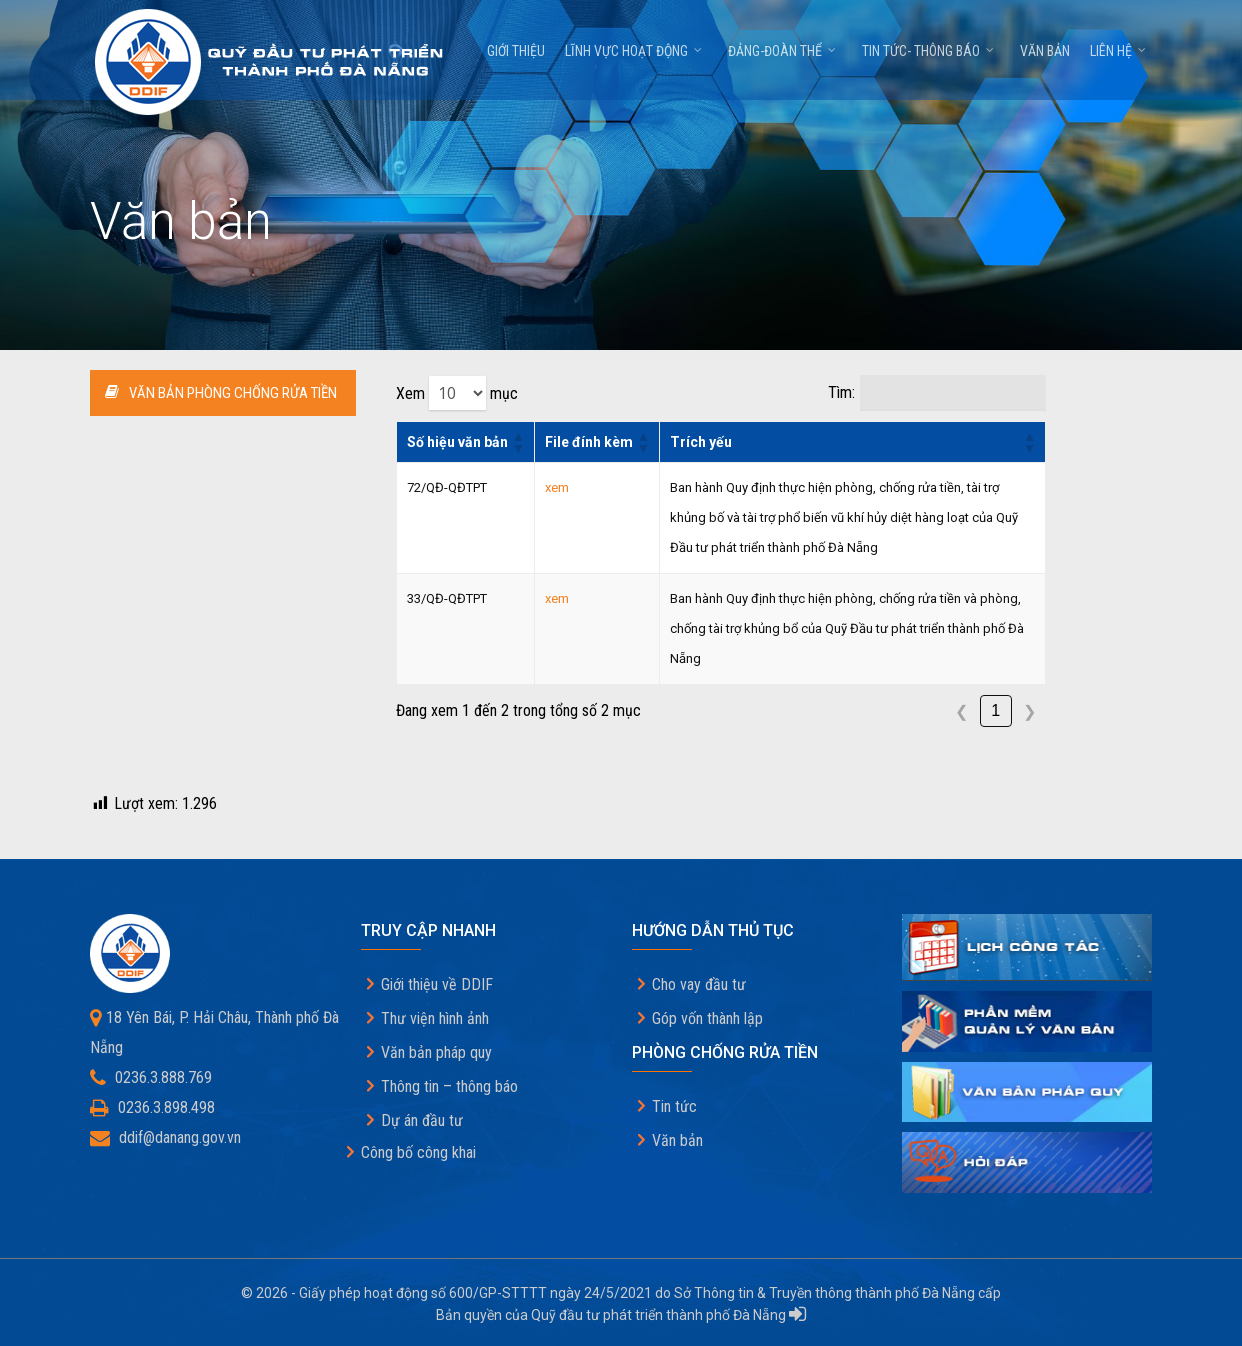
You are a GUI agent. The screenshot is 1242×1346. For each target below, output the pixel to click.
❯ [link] (1029, 711)
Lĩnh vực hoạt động (634, 56)
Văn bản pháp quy (436, 1052)
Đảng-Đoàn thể (783, 56)
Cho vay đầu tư (699, 984)
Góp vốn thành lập (707, 1018)
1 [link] (995, 710)
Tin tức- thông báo (929, 56)
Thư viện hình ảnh (435, 1018)
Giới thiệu (516, 56)
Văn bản (1045, 56)
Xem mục (457, 393)
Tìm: (841, 392)
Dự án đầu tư (422, 1120)
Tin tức (674, 1106)
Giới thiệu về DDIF (437, 984)
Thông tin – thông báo (449, 1086)
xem (557, 487)
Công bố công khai (418, 1152)
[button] (518, 442)
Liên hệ (1119, 56)
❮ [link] (961, 711)
